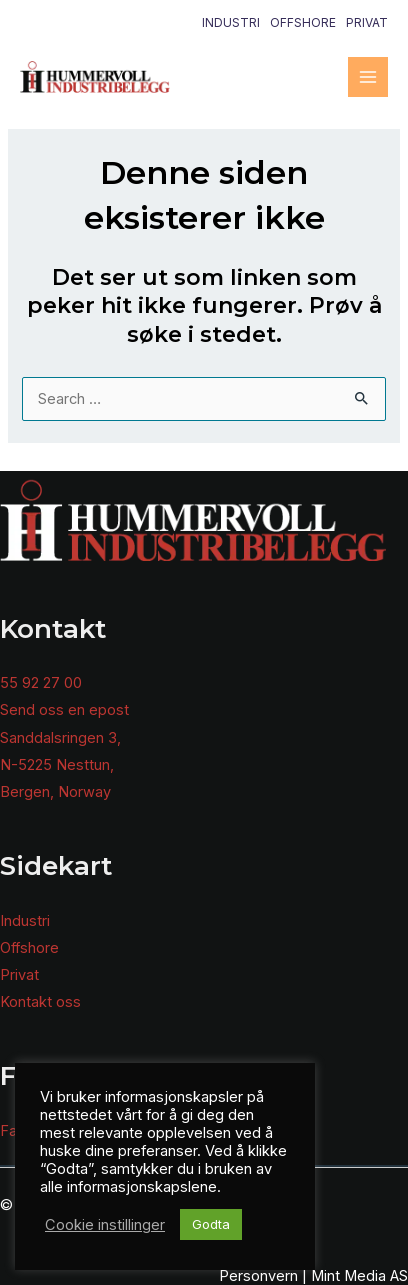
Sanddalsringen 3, (60, 738)
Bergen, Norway (55, 792)
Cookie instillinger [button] (105, 1225)
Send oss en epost (64, 710)
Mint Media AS (359, 1276)
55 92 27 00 (41, 683)
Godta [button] (211, 1224)
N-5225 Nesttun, (57, 765)
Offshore (303, 22)
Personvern (258, 1276)
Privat (367, 22)
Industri (231, 22)
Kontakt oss (40, 1002)
